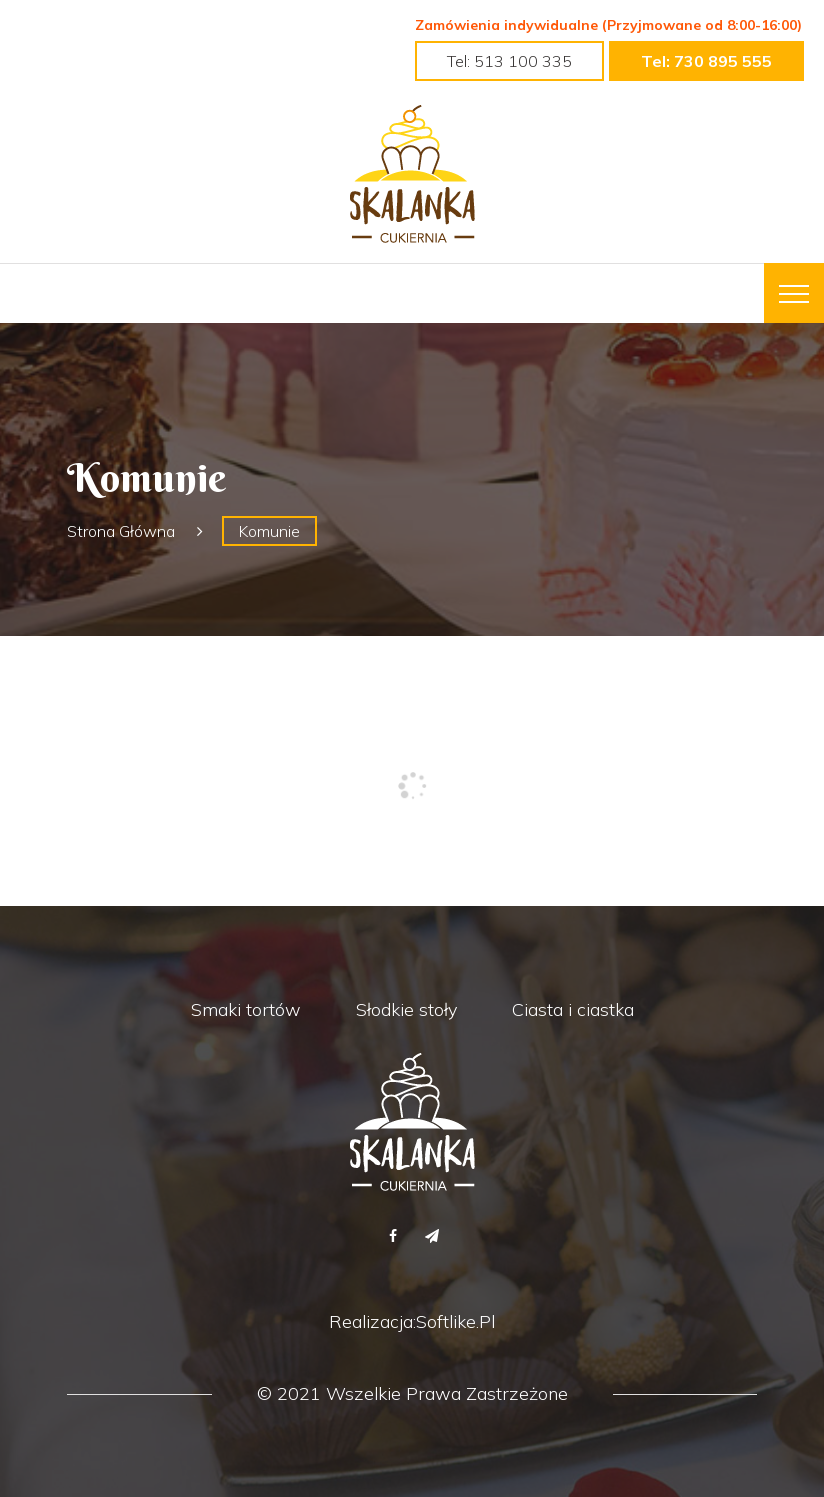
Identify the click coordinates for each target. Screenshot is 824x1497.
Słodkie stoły (406, 1009)
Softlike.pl (455, 1321)
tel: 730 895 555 (706, 61)
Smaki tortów (246, 1009)
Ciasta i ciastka (573, 1009)
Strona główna (121, 531)
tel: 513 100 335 (509, 61)
